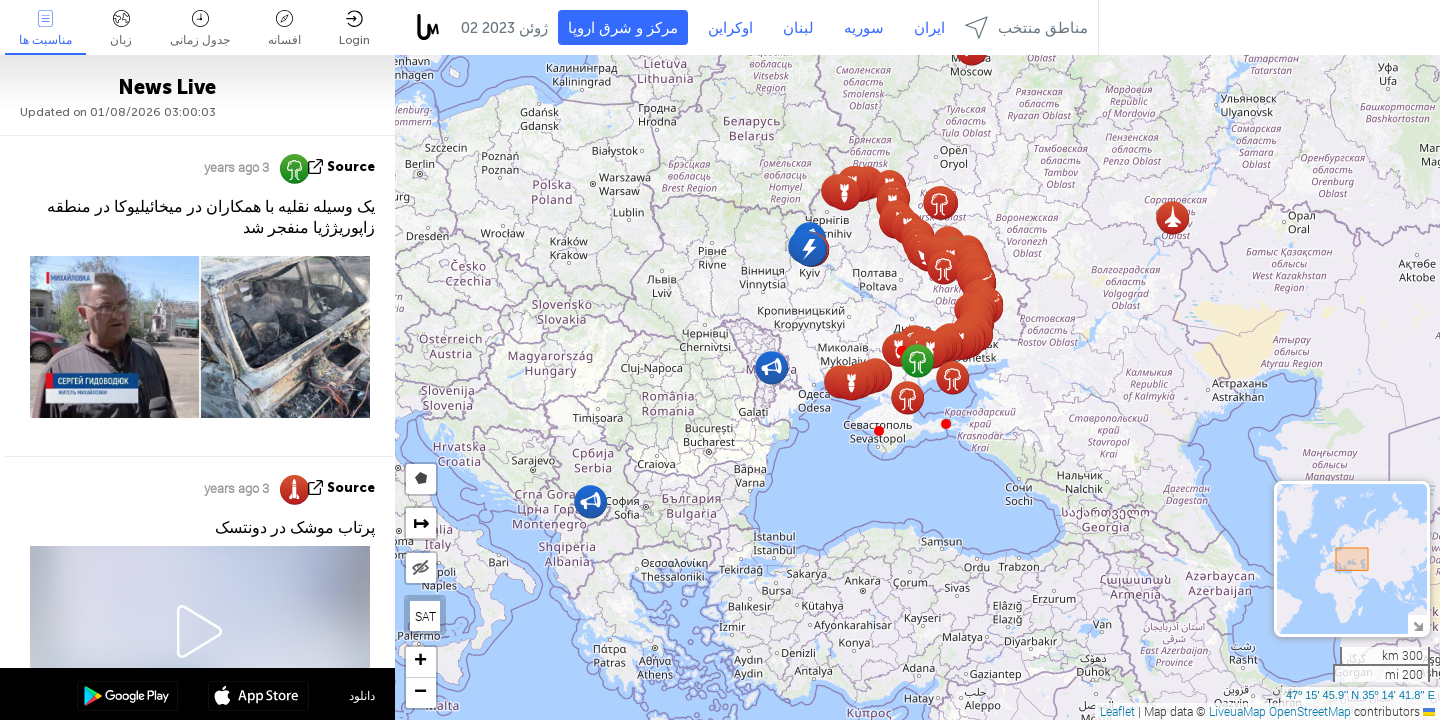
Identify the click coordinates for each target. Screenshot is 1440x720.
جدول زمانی (200, 28)
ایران (929, 28)
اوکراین (730, 28)
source (351, 166)
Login (354, 28)
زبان (121, 28)
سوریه (864, 28)
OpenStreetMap (1310, 711)
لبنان (798, 28)
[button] (946, 424)
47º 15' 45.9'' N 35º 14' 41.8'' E (1360, 695)
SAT (425, 616)
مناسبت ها (45, 28)
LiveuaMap (1237, 711)
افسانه (284, 28)
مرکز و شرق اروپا (623, 28)
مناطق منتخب (1026, 27)
